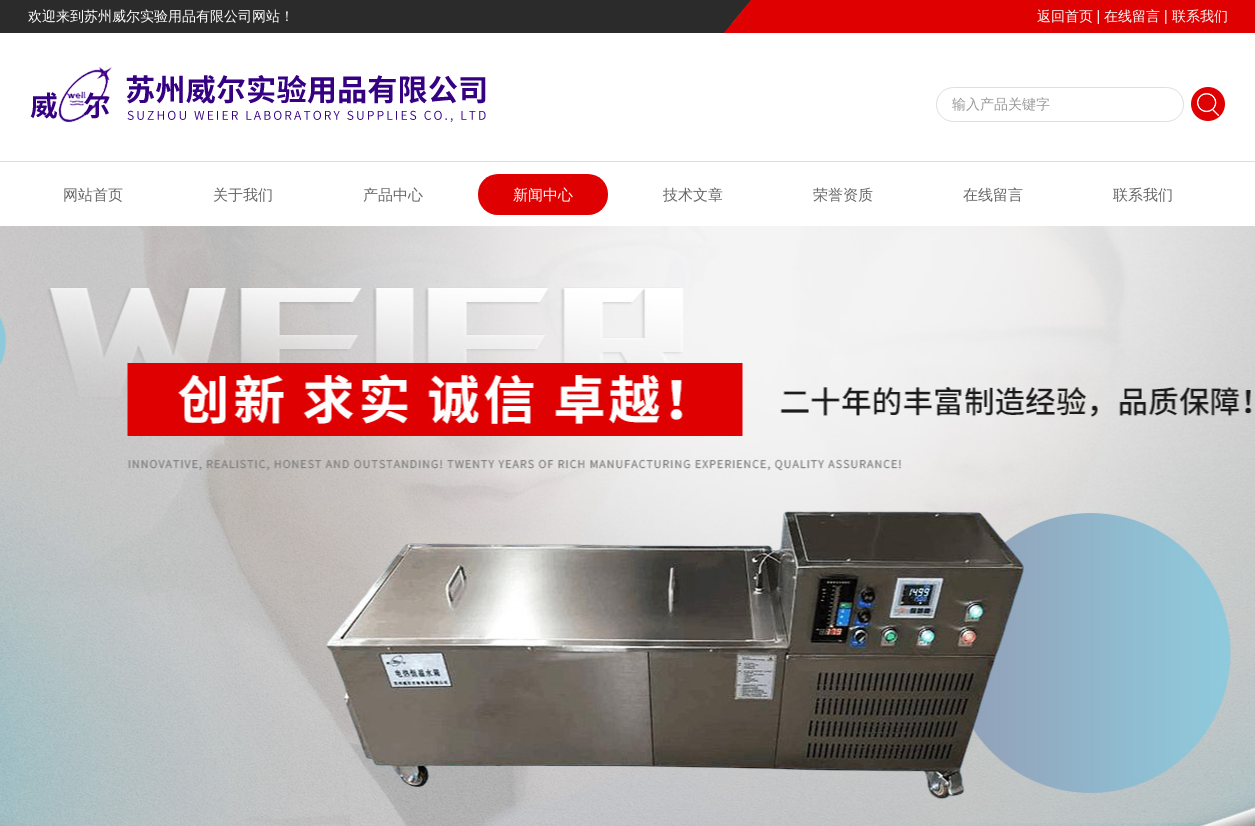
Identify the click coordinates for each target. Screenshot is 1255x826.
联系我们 (1200, 16)
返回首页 (1065, 16)
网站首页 (93, 194)
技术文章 (693, 194)
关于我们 (243, 194)
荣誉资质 (843, 194)
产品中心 (393, 194)
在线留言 (1132, 16)
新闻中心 (543, 194)
